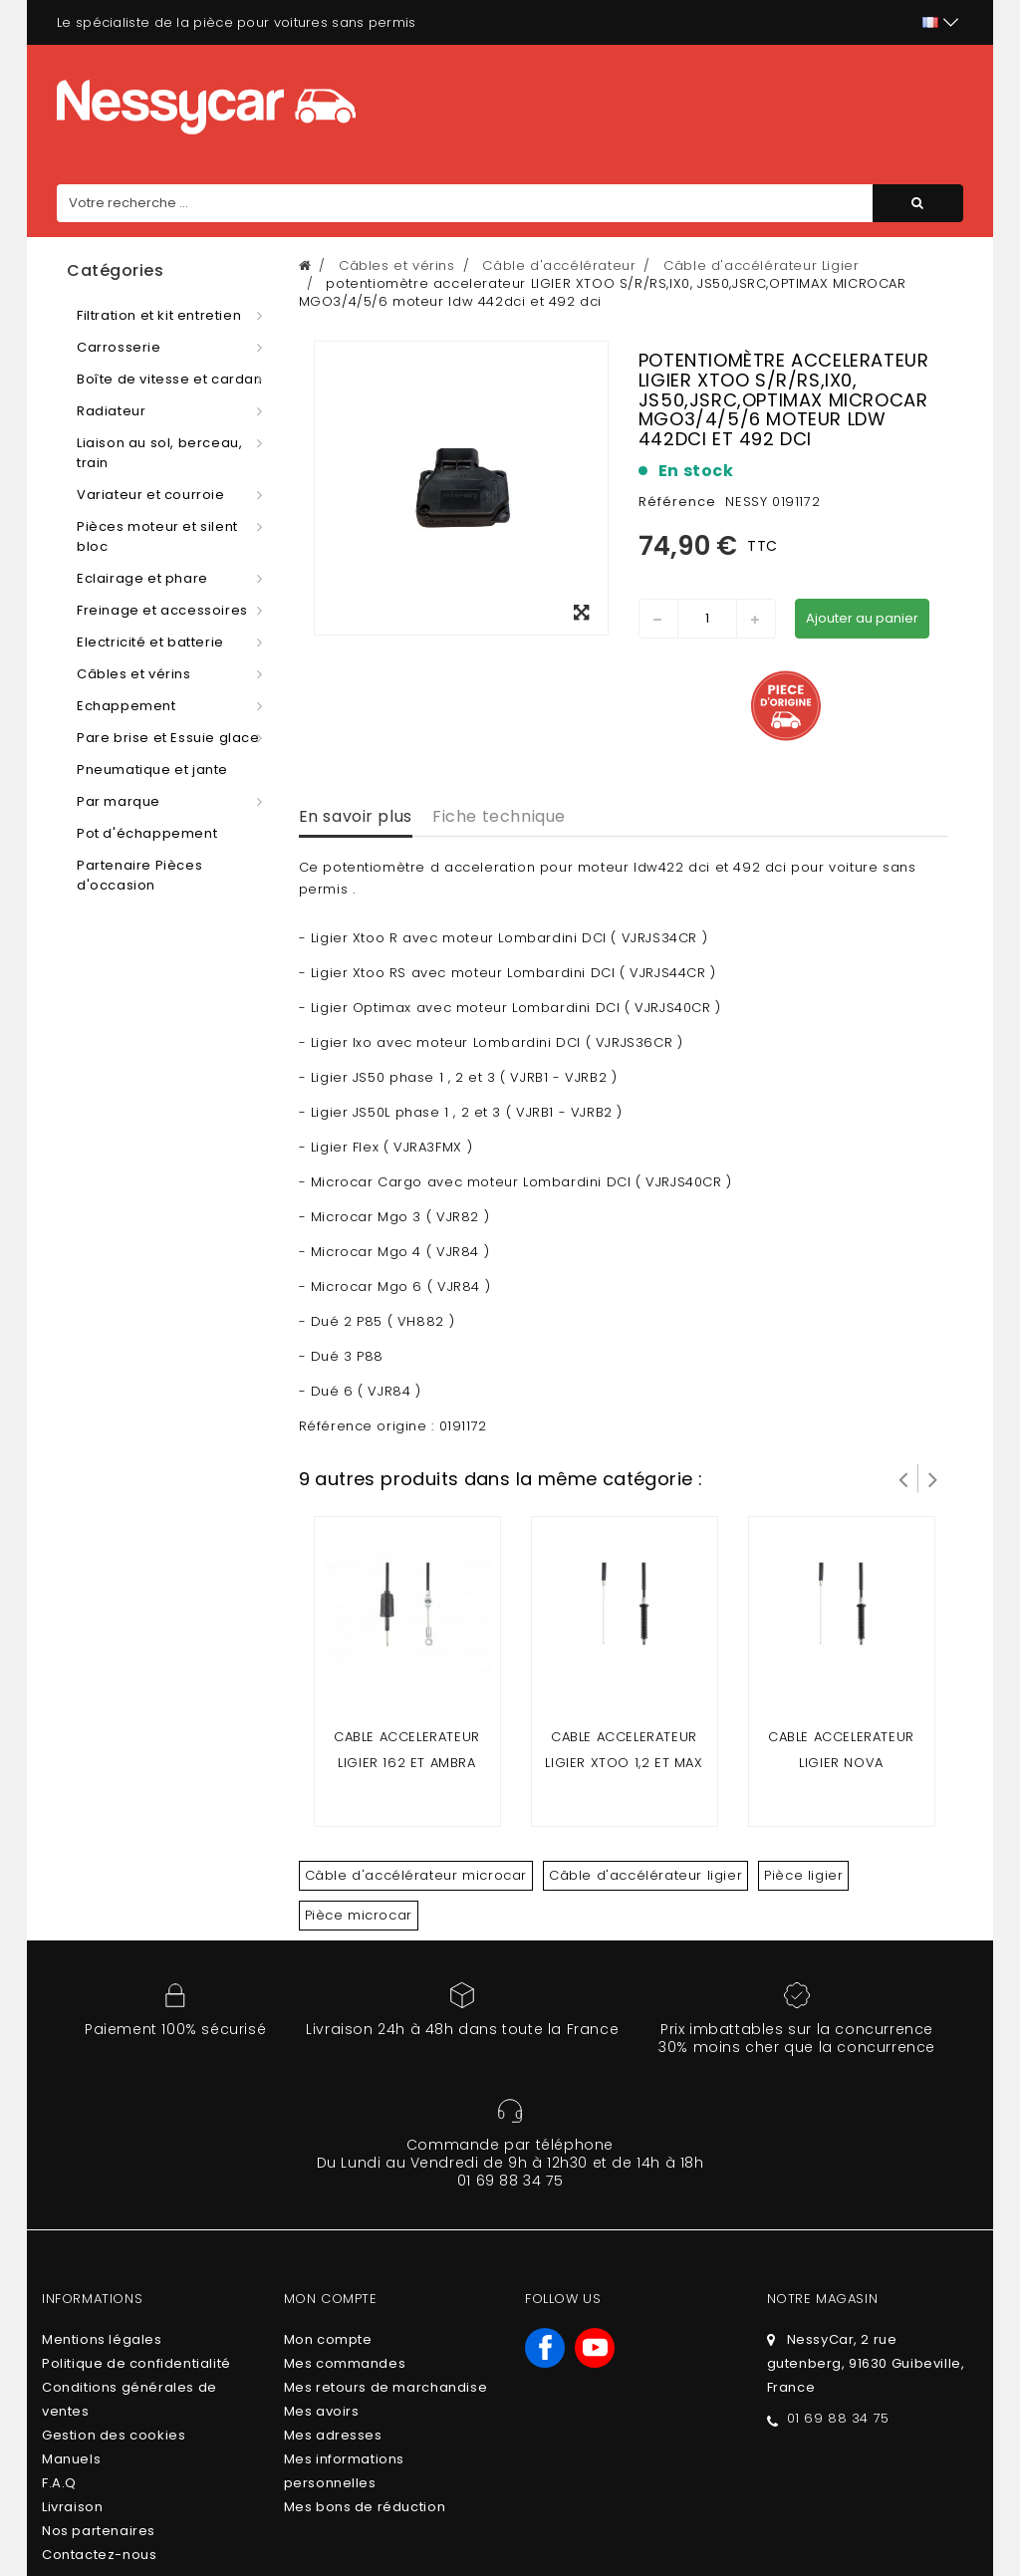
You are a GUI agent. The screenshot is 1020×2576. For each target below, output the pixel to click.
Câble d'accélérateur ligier (645, 1875)
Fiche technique (499, 816)
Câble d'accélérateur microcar (416, 1875)
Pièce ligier (803, 1875)
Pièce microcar (358, 1915)
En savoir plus (355, 816)
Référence (677, 501)
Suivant (933, 1478)
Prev (903, 1478)
